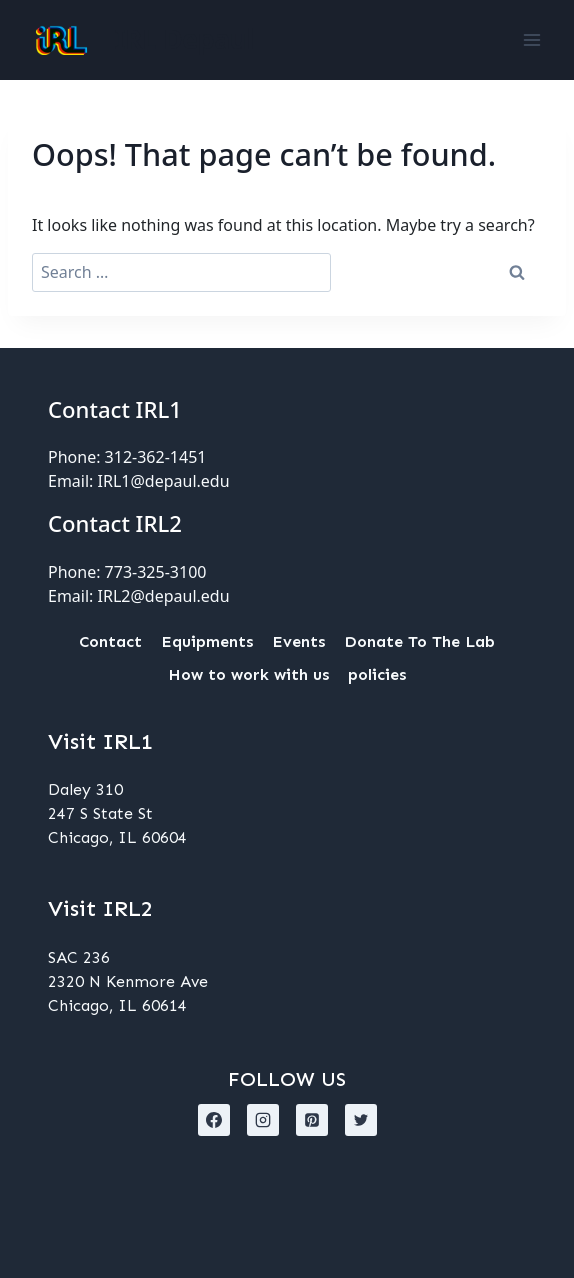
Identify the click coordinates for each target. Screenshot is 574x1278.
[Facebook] (214, 1120)
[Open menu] (531, 39)
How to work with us (248, 674)
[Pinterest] (312, 1120)
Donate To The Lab (419, 641)
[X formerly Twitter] (361, 1120)
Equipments (207, 641)
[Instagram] (263, 1120)
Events (298, 641)
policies (377, 674)
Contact (110, 641)
